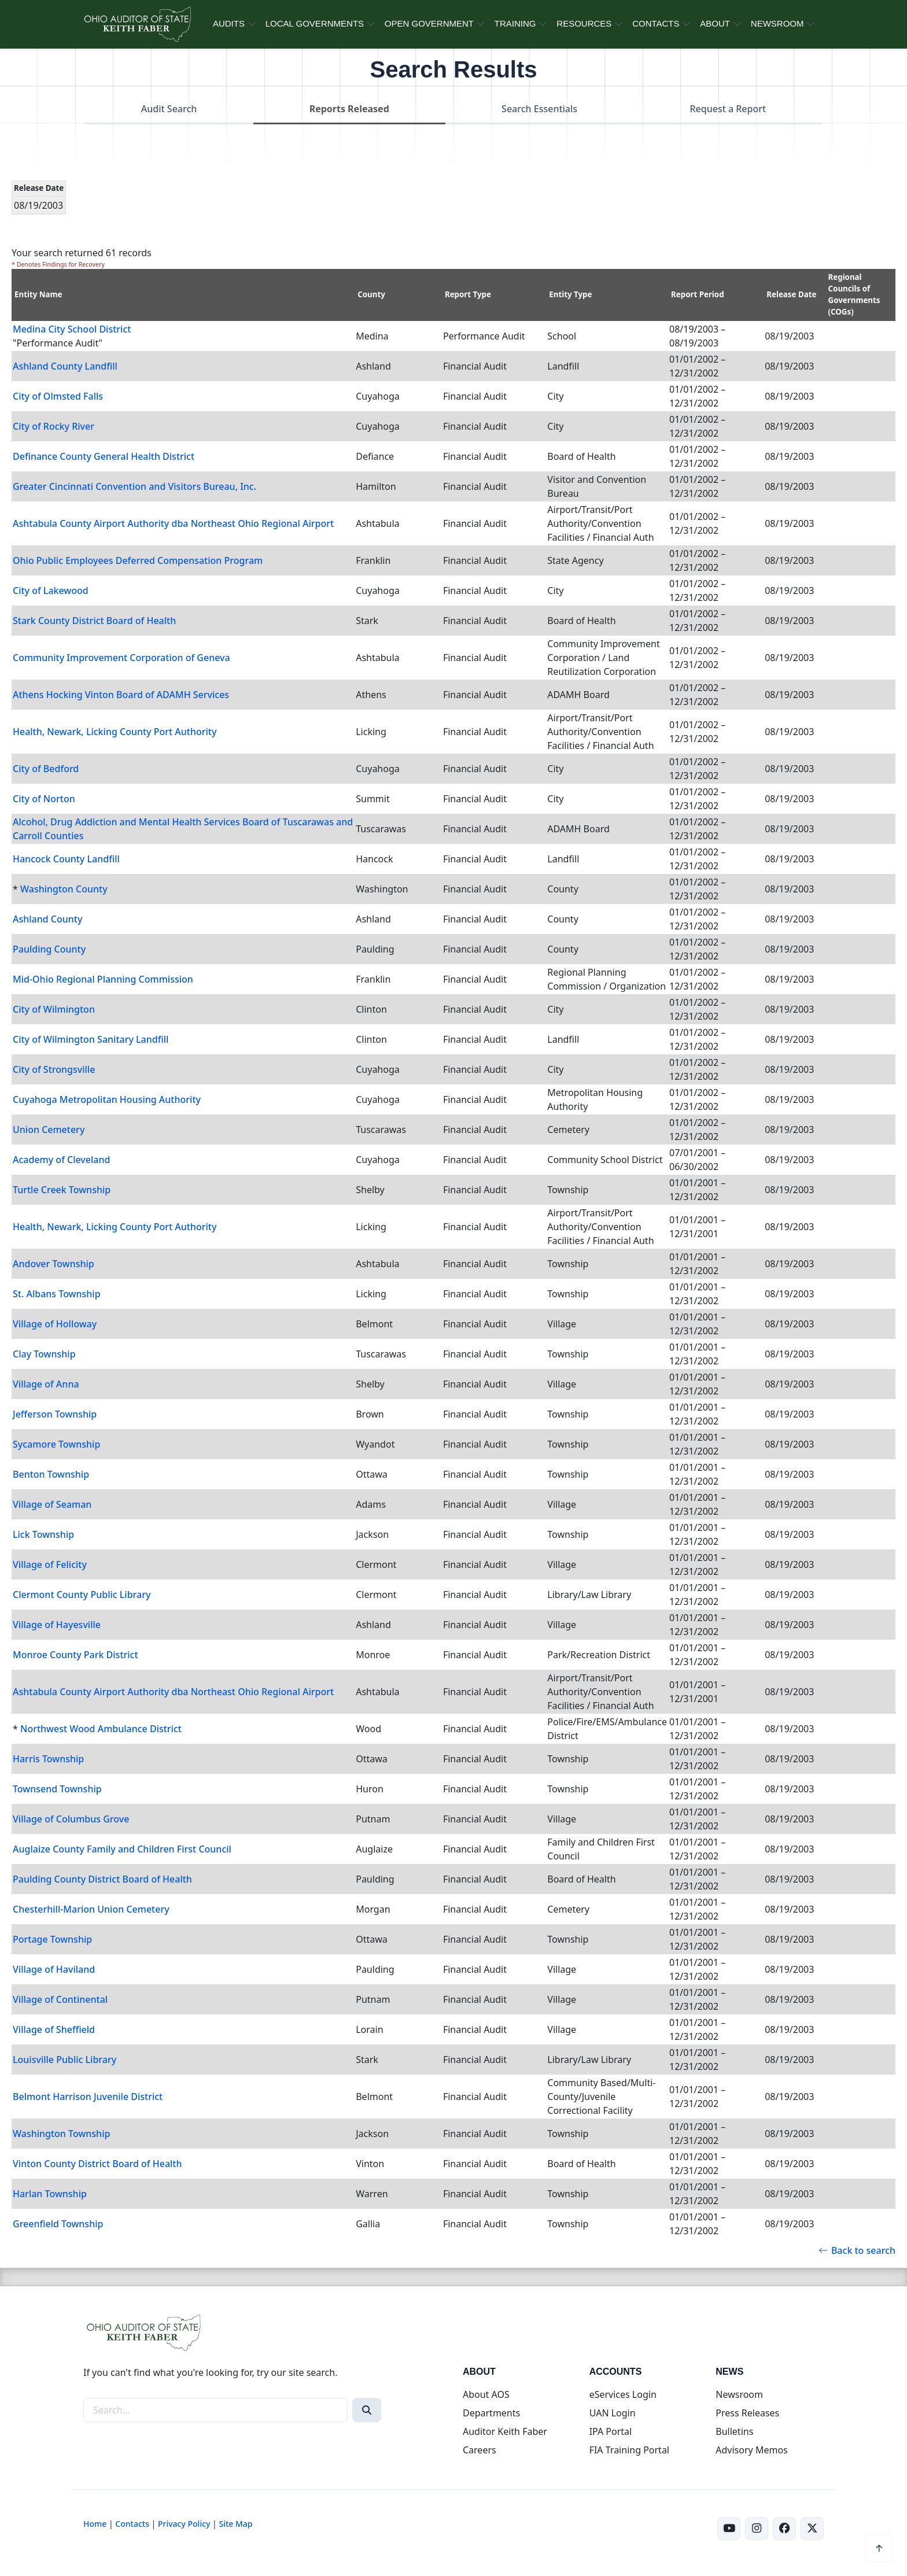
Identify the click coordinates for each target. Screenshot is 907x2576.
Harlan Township (50, 2193)
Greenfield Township (58, 2223)
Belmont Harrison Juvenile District (88, 2096)
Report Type (468, 294)
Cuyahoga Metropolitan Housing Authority (107, 1099)
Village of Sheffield (54, 2029)
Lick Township (43, 1534)
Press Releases (747, 2413)
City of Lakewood (51, 590)
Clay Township (44, 1354)
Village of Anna (46, 1384)
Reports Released (349, 108)
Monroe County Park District (75, 1654)
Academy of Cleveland (61, 1159)
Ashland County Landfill (65, 366)
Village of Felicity (50, 1564)
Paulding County (49, 949)
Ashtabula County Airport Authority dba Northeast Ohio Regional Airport (173, 523)
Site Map (235, 2523)
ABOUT (715, 23)
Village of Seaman (52, 1504)
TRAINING (515, 23)
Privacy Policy (184, 2523)
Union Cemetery (48, 1129)
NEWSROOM (777, 23)
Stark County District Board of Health (94, 620)
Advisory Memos (751, 2450)
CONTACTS (655, 23)
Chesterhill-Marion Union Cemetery (91, 1909)
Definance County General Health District (103, 456)
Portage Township (52, 1939)
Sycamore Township (56, 1444)
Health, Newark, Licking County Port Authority (114, 731)
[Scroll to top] (879, 2548)
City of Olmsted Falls (58, 396)
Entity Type (570, 294)
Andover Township (53, 1263)
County (371, 294)
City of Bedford (46, 768)
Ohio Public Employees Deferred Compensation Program (138, 560)
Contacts (132, 2523)
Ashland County (47, 919)
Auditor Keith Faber (505, 2431)
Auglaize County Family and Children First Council (122, 1849)
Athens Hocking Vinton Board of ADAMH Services (121, 694)
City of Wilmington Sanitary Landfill (90, 1039)
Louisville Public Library (64, 2059)
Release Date (791, 294)
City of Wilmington (54, 1009)
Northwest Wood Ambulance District (101, 1728)
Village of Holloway (55, 1323)
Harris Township (48, 1758)
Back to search (856, 2250)
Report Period (697, 294)
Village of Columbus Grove (71, 1819)
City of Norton (44, 798)
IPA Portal (610, 2431)
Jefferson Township (55, 1414)
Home (94, 2523)
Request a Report (728, 108)
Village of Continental (60, 1999)
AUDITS (229, 23)
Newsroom (739, 2394)
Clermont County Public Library (81, 1594)
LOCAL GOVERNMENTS (315, 23)
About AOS (486, 2394)
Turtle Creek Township (61, 1189)
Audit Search (169, 108)
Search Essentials (539, 108)
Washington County (64, 889)
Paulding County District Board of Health (102, 1879)
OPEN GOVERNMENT (429, 23)
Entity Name (38, 294)
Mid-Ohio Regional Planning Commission (103, 979)
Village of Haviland (54, 1969)
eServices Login (623, 2394)
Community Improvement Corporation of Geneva (121, 657)
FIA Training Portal (629, 2450)
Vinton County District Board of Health (97, 2163)
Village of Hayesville (57, 1624)
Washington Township (61, 2133)
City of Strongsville (54, 1069)
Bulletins (734, 2431)
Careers (479, 2450)
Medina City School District (72, 329)
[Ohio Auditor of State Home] (137, 24)
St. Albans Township (57, 1293)
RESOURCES (583, 23)
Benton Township (51, 1474)
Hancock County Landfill (66, 858)
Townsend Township (57, 1788)
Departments (491, 2413)
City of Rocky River (53, 426)
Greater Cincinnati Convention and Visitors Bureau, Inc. (134, 486)
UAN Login (612, 2413)
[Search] (366, 2410)
